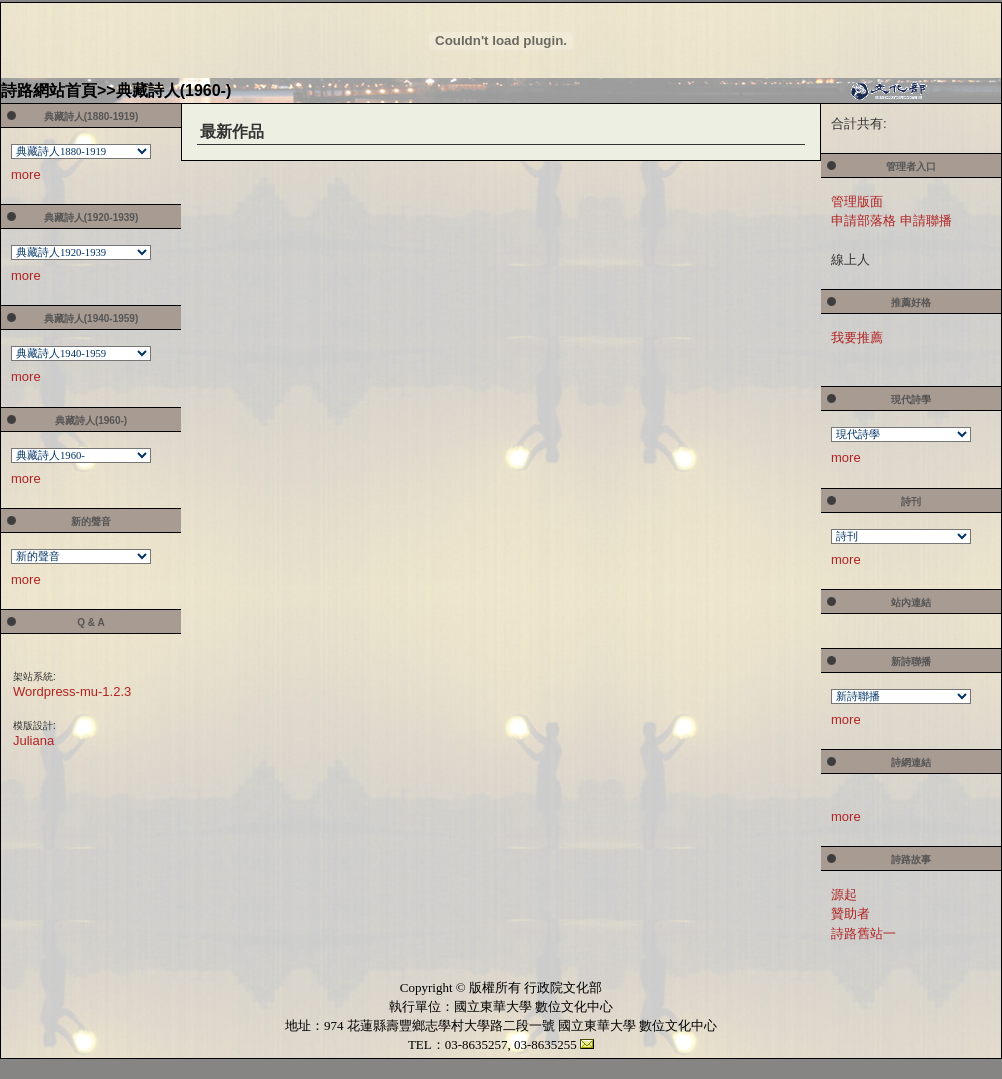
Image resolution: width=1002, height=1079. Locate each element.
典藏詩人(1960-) (174, 90)
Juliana (33, 740)
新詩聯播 (911, 661)
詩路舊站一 (863, 933)
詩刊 (911, 501)
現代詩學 (911, 399)
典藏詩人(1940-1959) (91, 318)
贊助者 (850, 913)
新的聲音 (91, 521)
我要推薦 (857, 337)
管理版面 (857, 201)
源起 (844, 894)
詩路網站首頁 (49, 90)
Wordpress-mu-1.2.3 (72, 691)
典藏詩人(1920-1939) (91, 217)
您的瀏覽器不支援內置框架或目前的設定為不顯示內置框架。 (82, 153)
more (26, 174)
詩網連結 (911, 762)
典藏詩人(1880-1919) (91, 116)
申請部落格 (863, 220)
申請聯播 (926, 220)
